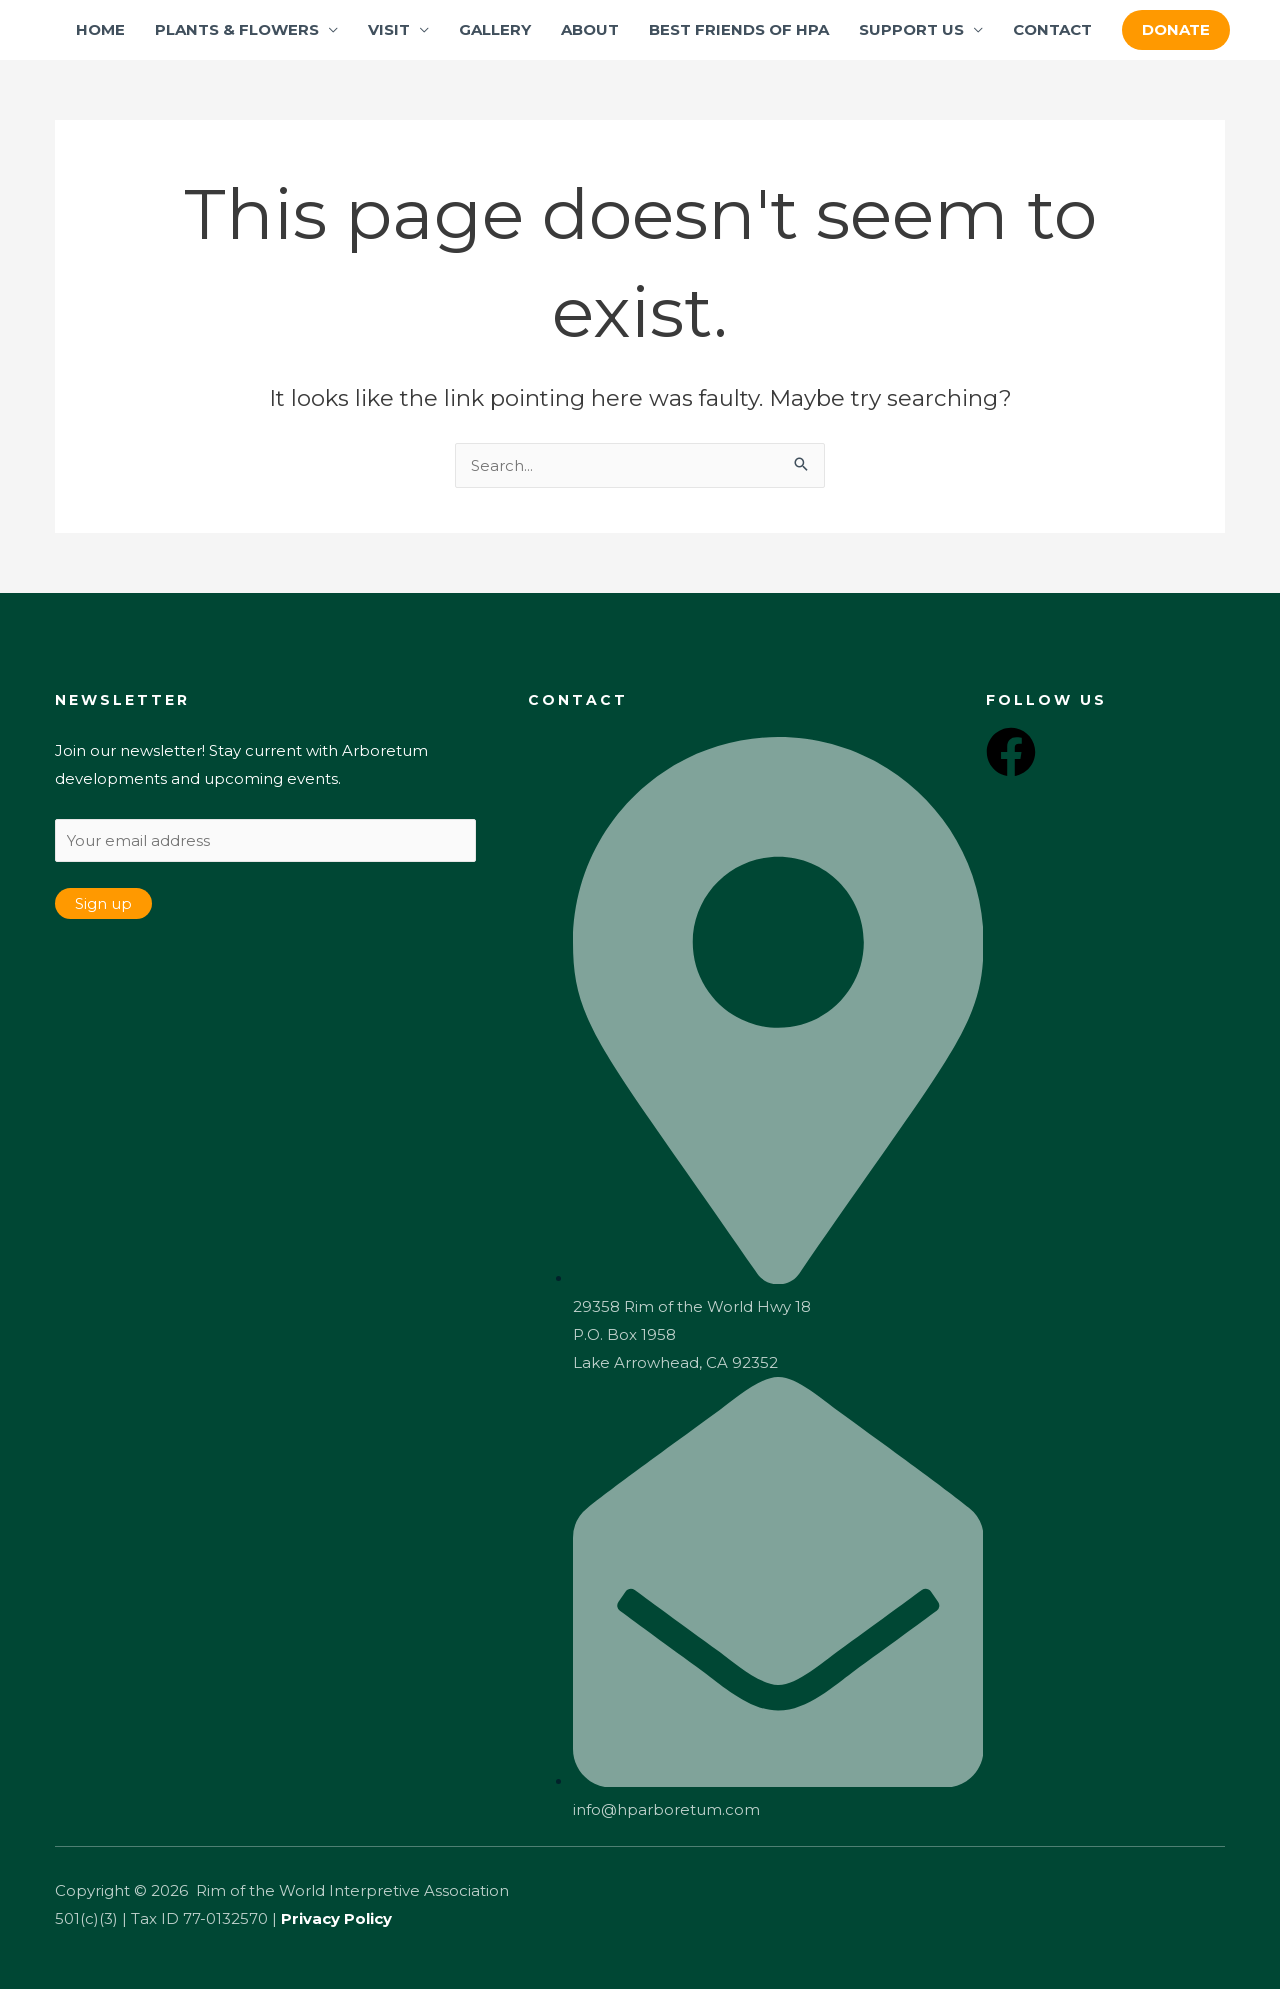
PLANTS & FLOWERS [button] (237, 29)
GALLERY (495, 29)
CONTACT (1052, 29)
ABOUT (590, 29)
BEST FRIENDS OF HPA (739, 29)
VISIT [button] (389, 29)
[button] (1176, 30)
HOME (100, 29)
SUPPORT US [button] (911, 29)
